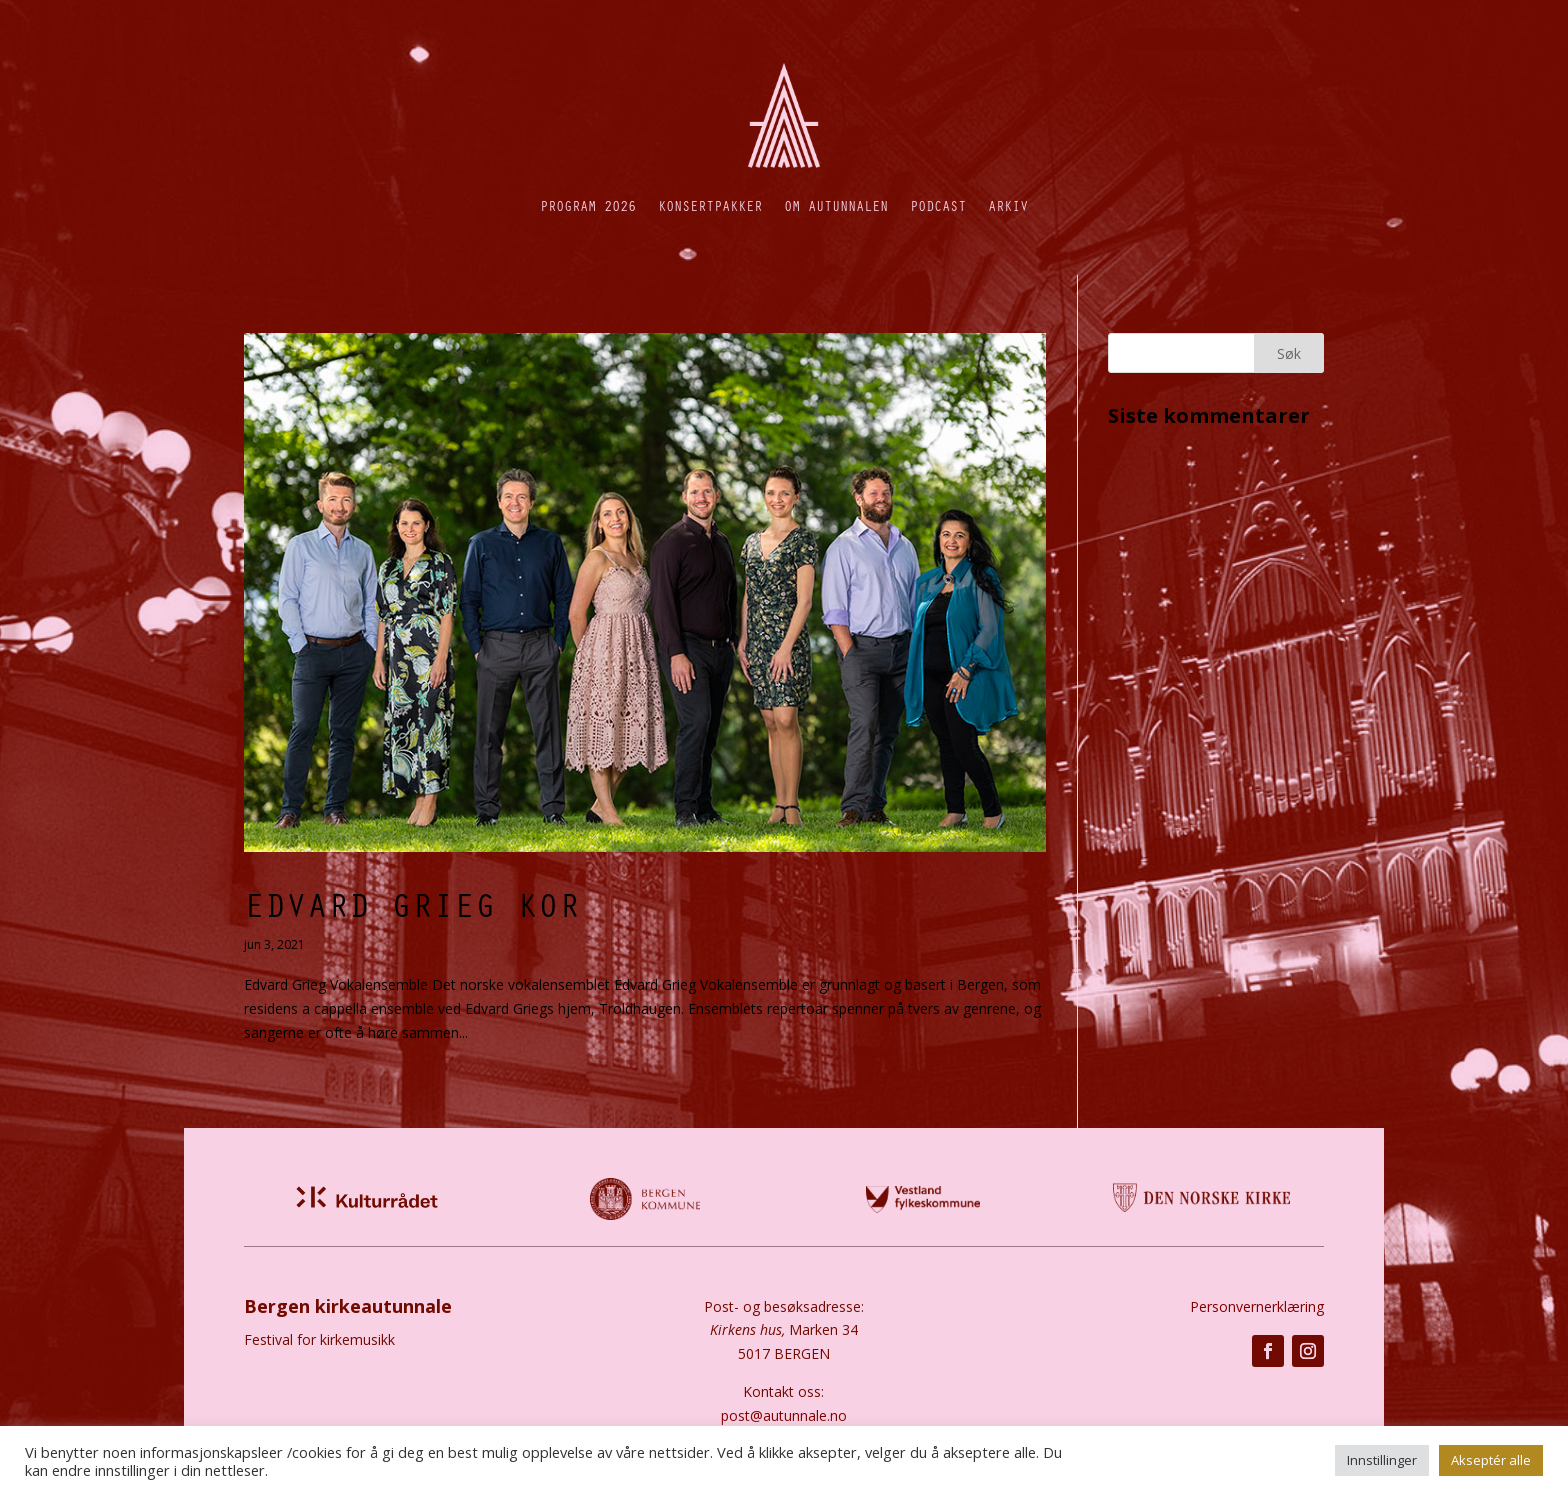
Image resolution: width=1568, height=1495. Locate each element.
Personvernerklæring (1257, 1306)
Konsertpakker (710, 205)
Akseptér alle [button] (1491, 1460)
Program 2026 (588, 205)
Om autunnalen (836, 205)
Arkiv (1008, 205)
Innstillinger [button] (1382, 1460)
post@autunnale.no (784, 1415)
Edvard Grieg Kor (412, 904)
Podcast (938, 205)
